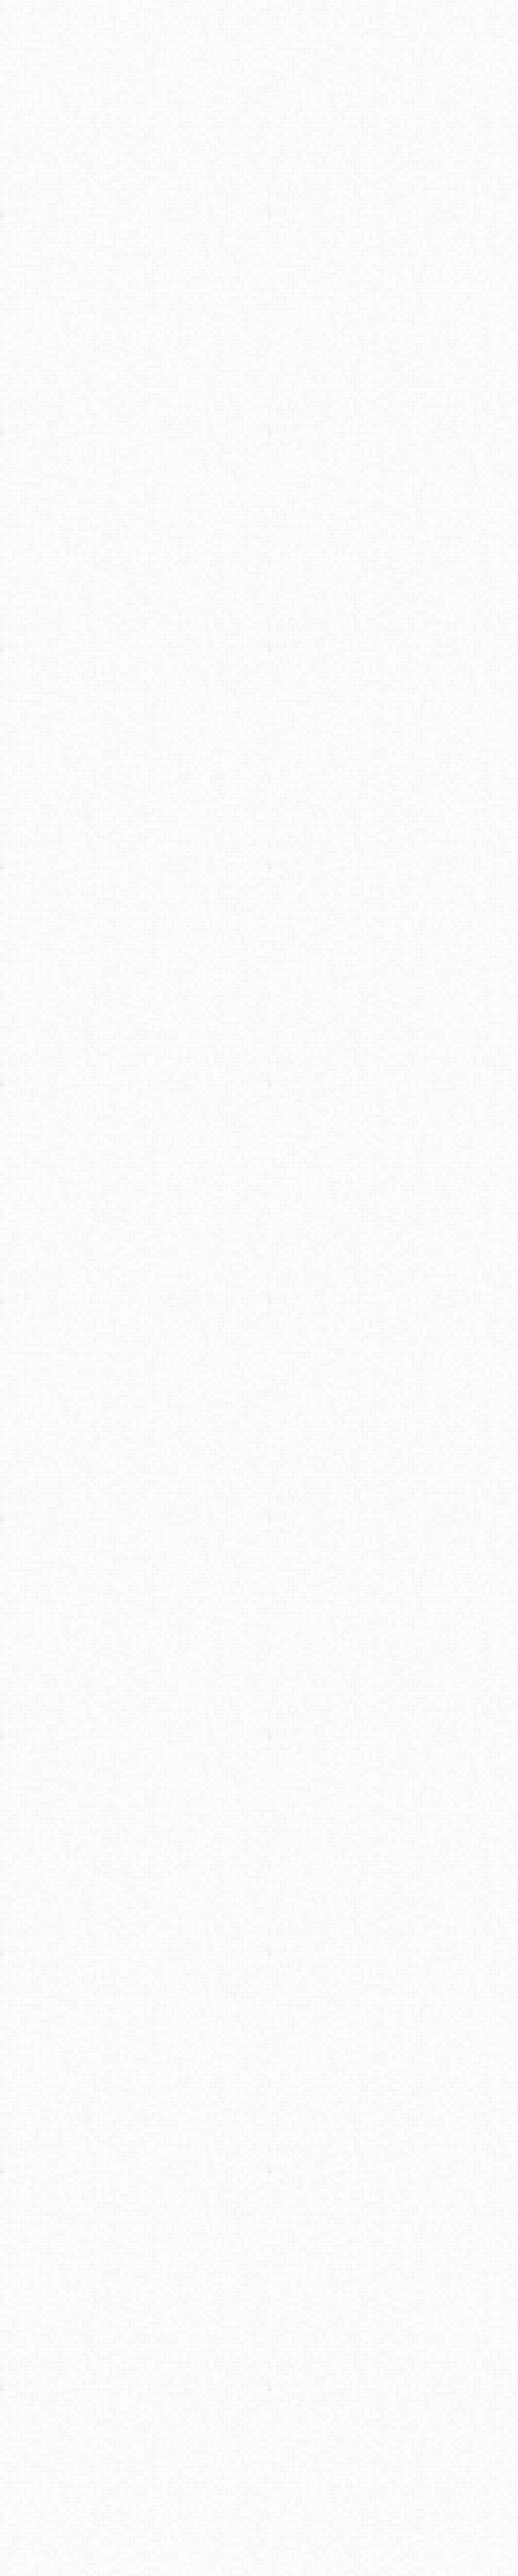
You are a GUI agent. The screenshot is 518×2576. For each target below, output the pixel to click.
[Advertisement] (259, 213)
